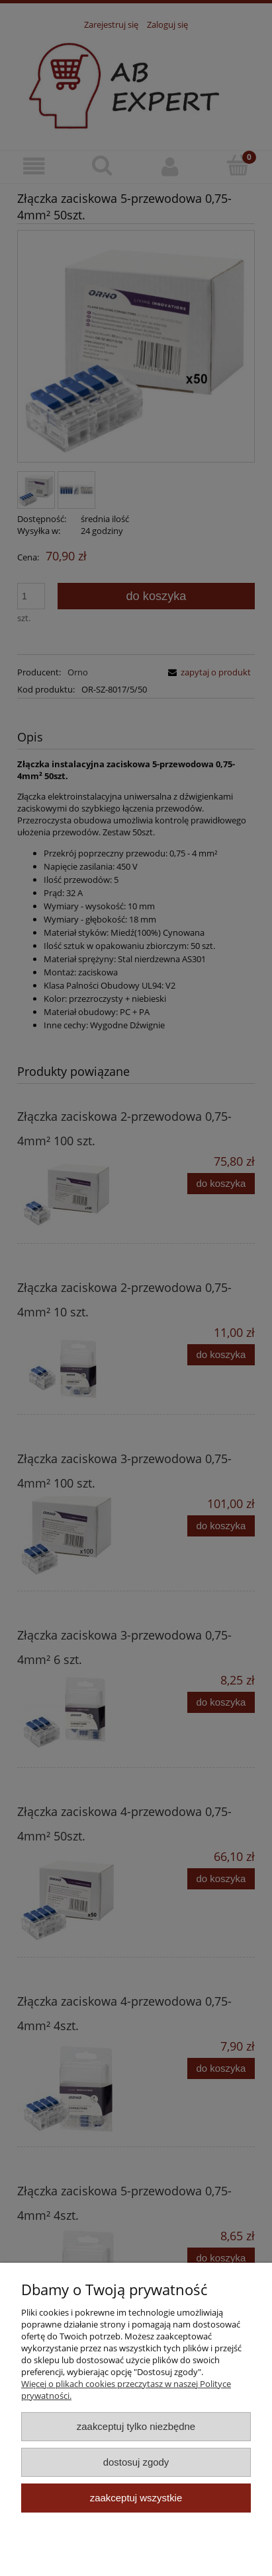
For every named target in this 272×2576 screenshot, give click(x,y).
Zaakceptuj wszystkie (136, 2497)
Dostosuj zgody (136, 2462)
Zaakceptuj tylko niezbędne (136, 2426)
